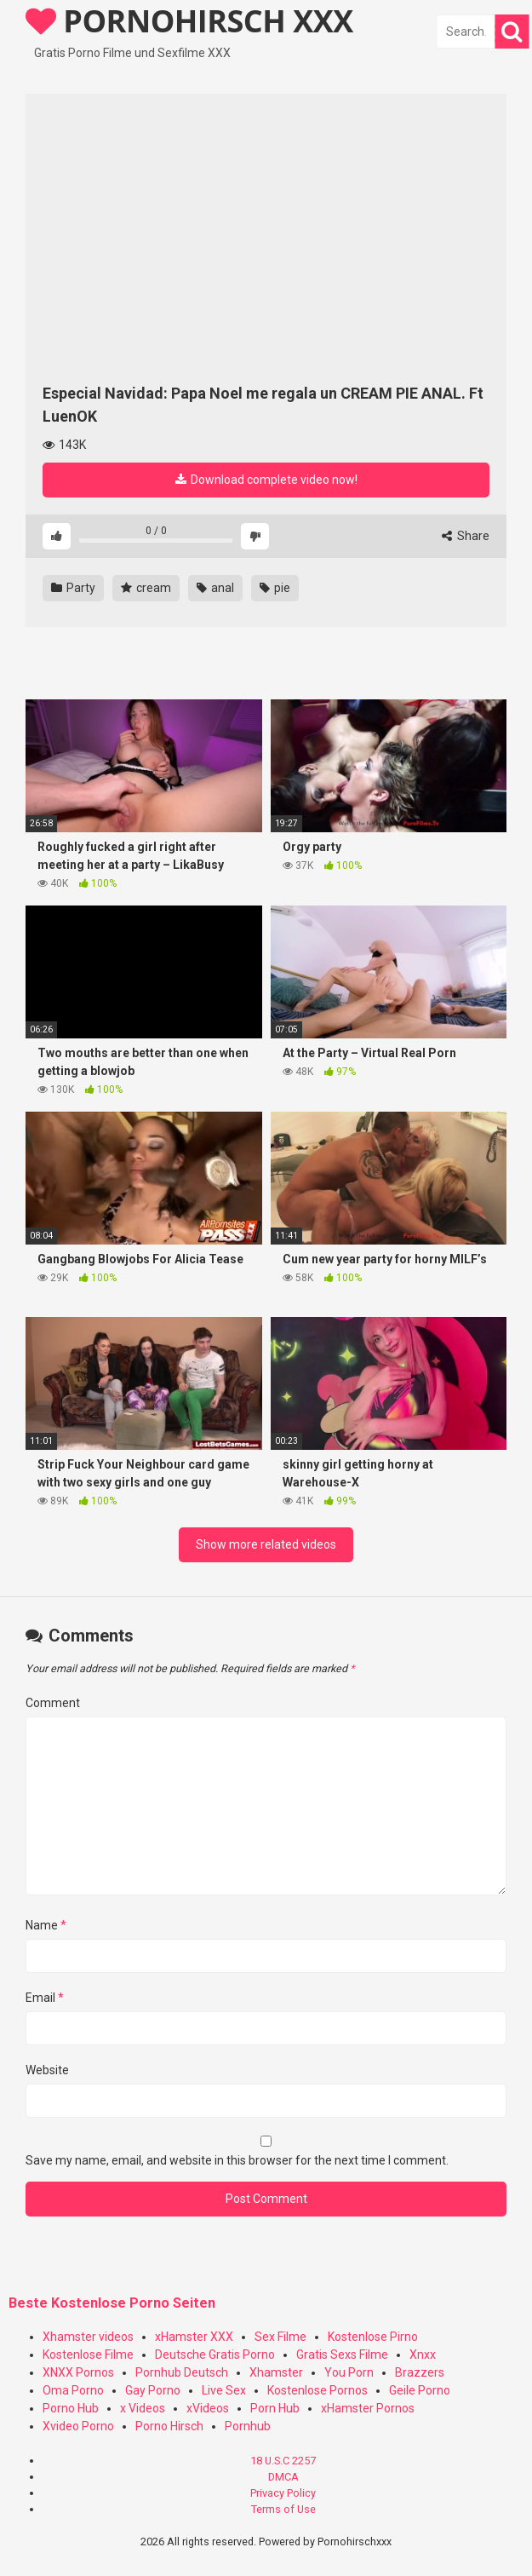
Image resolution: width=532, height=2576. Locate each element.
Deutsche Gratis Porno (215, 2354)
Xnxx (422, 2354)
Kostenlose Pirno (373, 2336)
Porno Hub (71, 2408)
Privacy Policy (283, 2493)
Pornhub (248, 2426)
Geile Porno (419, 2390)
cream (146, 588)
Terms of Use (283, 2509)
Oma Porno (73, 2390)
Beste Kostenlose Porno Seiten (112, 2303)
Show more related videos (266, 1544)
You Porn (349, 2372)
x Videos (142, 2408)
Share (465, 536)
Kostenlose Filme (88, 2354)
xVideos (207, 2408)
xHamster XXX (194, 2336)
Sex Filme (280, 2336)
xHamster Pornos (368, 2408)
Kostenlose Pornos (317, 2390)
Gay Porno (152, 2390)
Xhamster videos (88, 2336)
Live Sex (224, 2390)
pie (275, 588)
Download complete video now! (266, 479)
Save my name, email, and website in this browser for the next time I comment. (237, 2160)
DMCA (283, 2476)
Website (47, 2070)
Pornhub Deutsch (181, 2372)
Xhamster (276, 2372)
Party (73, 588)
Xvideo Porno (78, 2426)
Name (46, 1925)
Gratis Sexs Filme (342, 2354)
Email (45, 1997)
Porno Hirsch (169, 2426)
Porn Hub (275, 2408)
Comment (53, 1703)
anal (215, 588)
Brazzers (419, 2372)
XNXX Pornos (78, 2372)
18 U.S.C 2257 (283, 2460)
